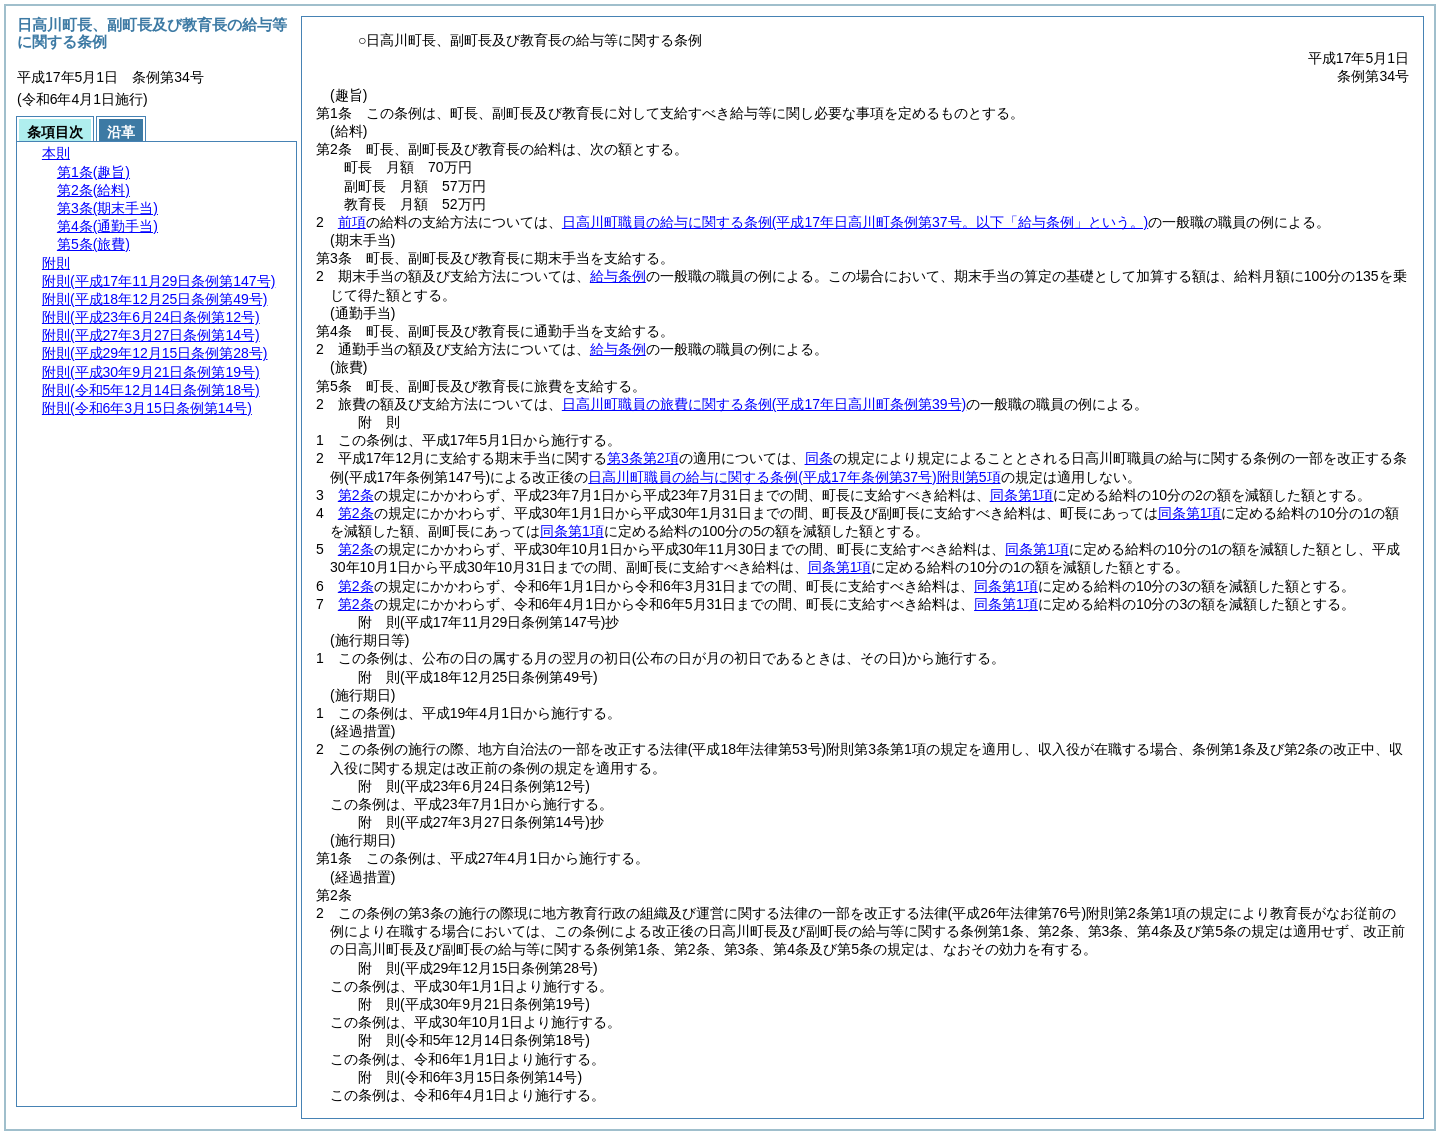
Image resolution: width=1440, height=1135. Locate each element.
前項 (352, 222)
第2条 (356, 495)
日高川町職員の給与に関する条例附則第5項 (794, 477)
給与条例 (618, 276)
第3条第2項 (643, 458)
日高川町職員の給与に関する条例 (855, 222)
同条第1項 (1022, 495)
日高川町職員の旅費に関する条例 (764, 404)
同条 (819, 458)
